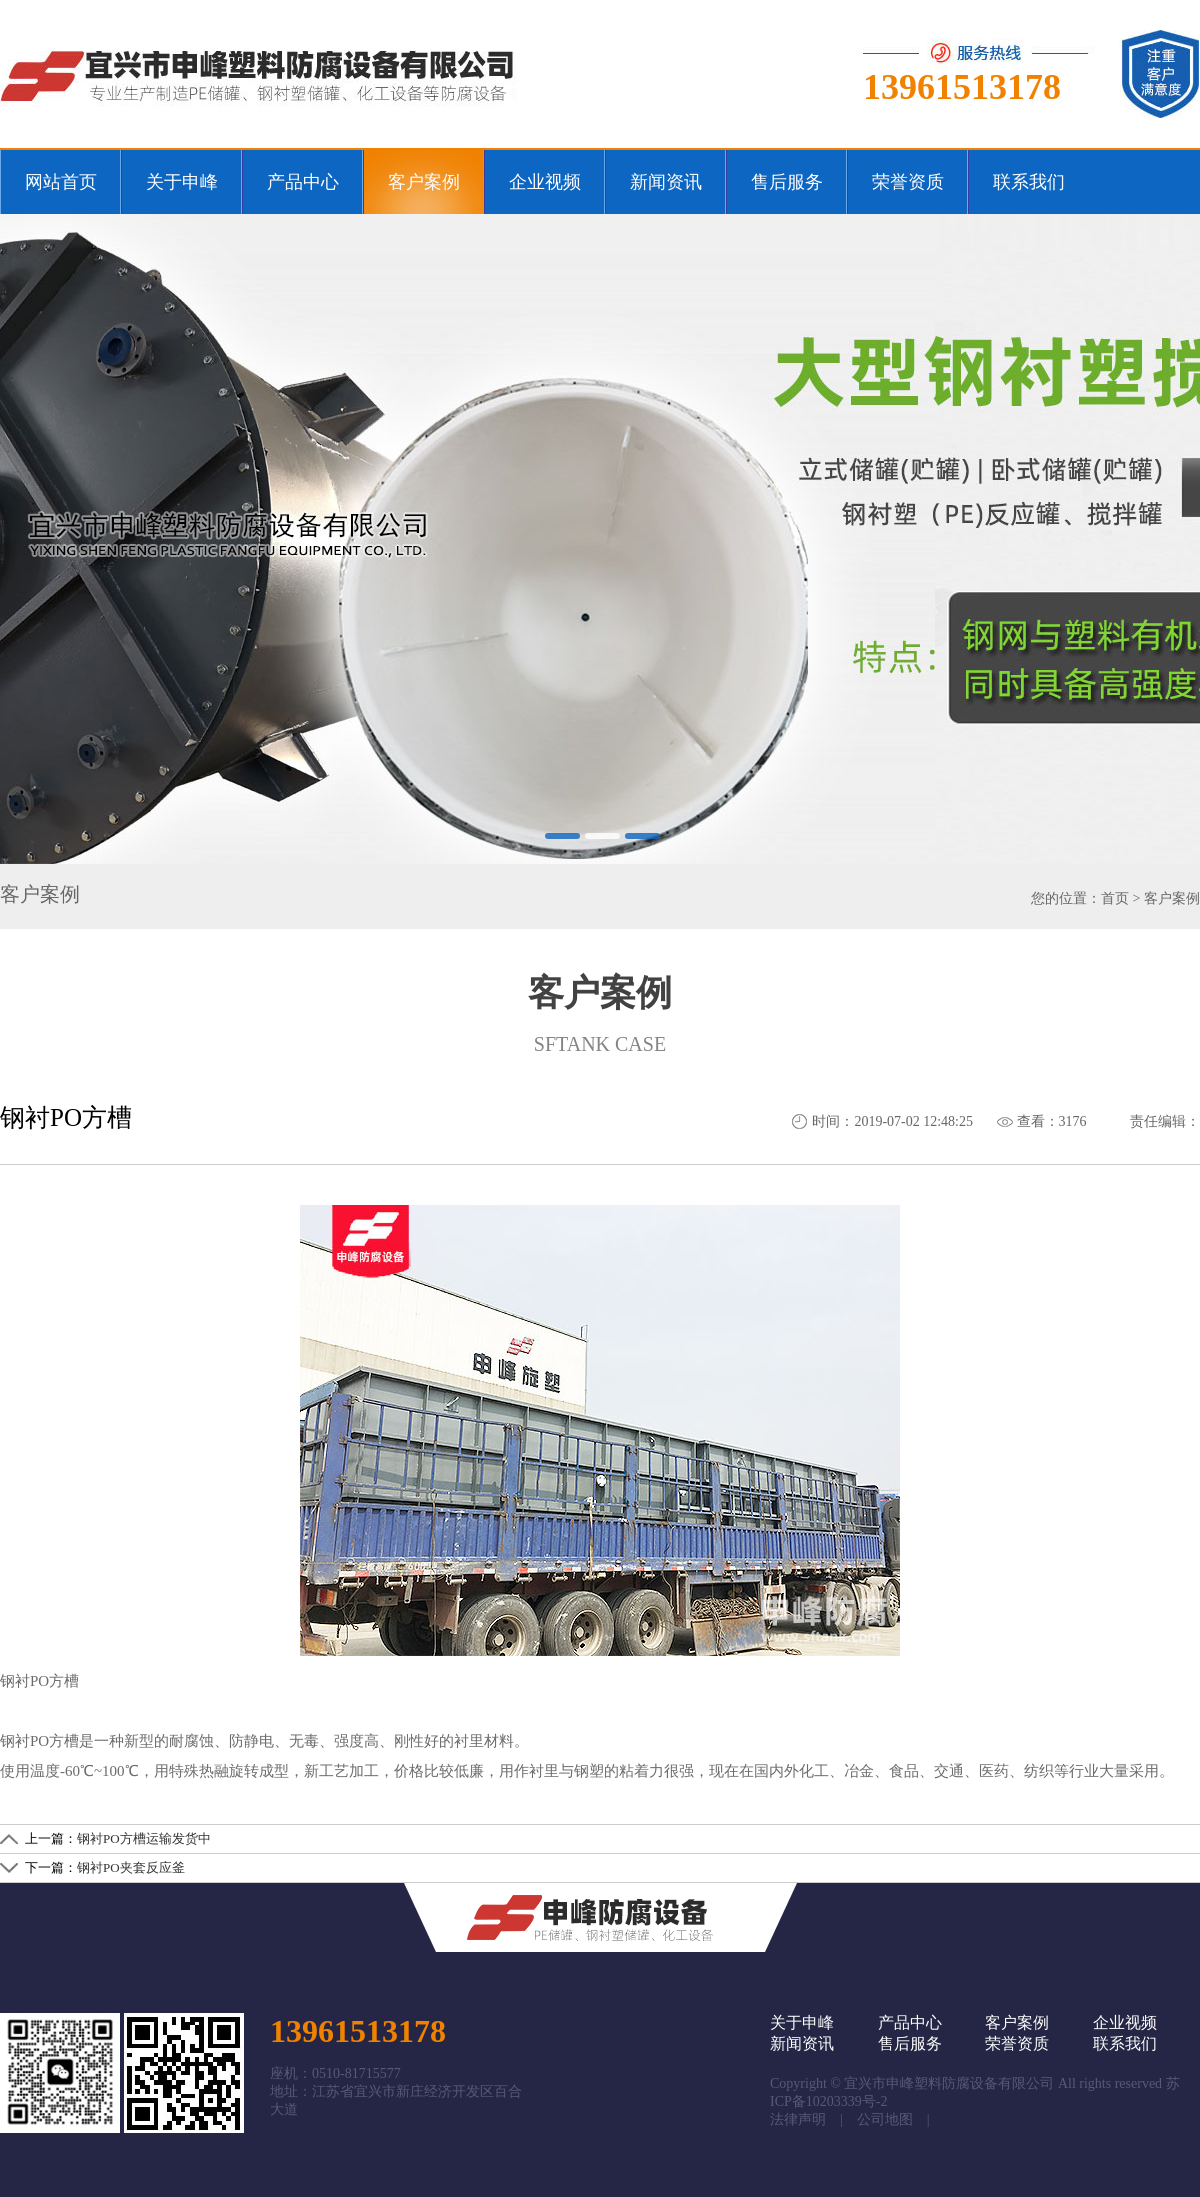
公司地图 (885, 2119)
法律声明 (798, 2119)
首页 (1115, 898)
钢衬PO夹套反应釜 (131, 1867)
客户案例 (1172, 898)
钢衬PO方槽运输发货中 (144, 1838)
